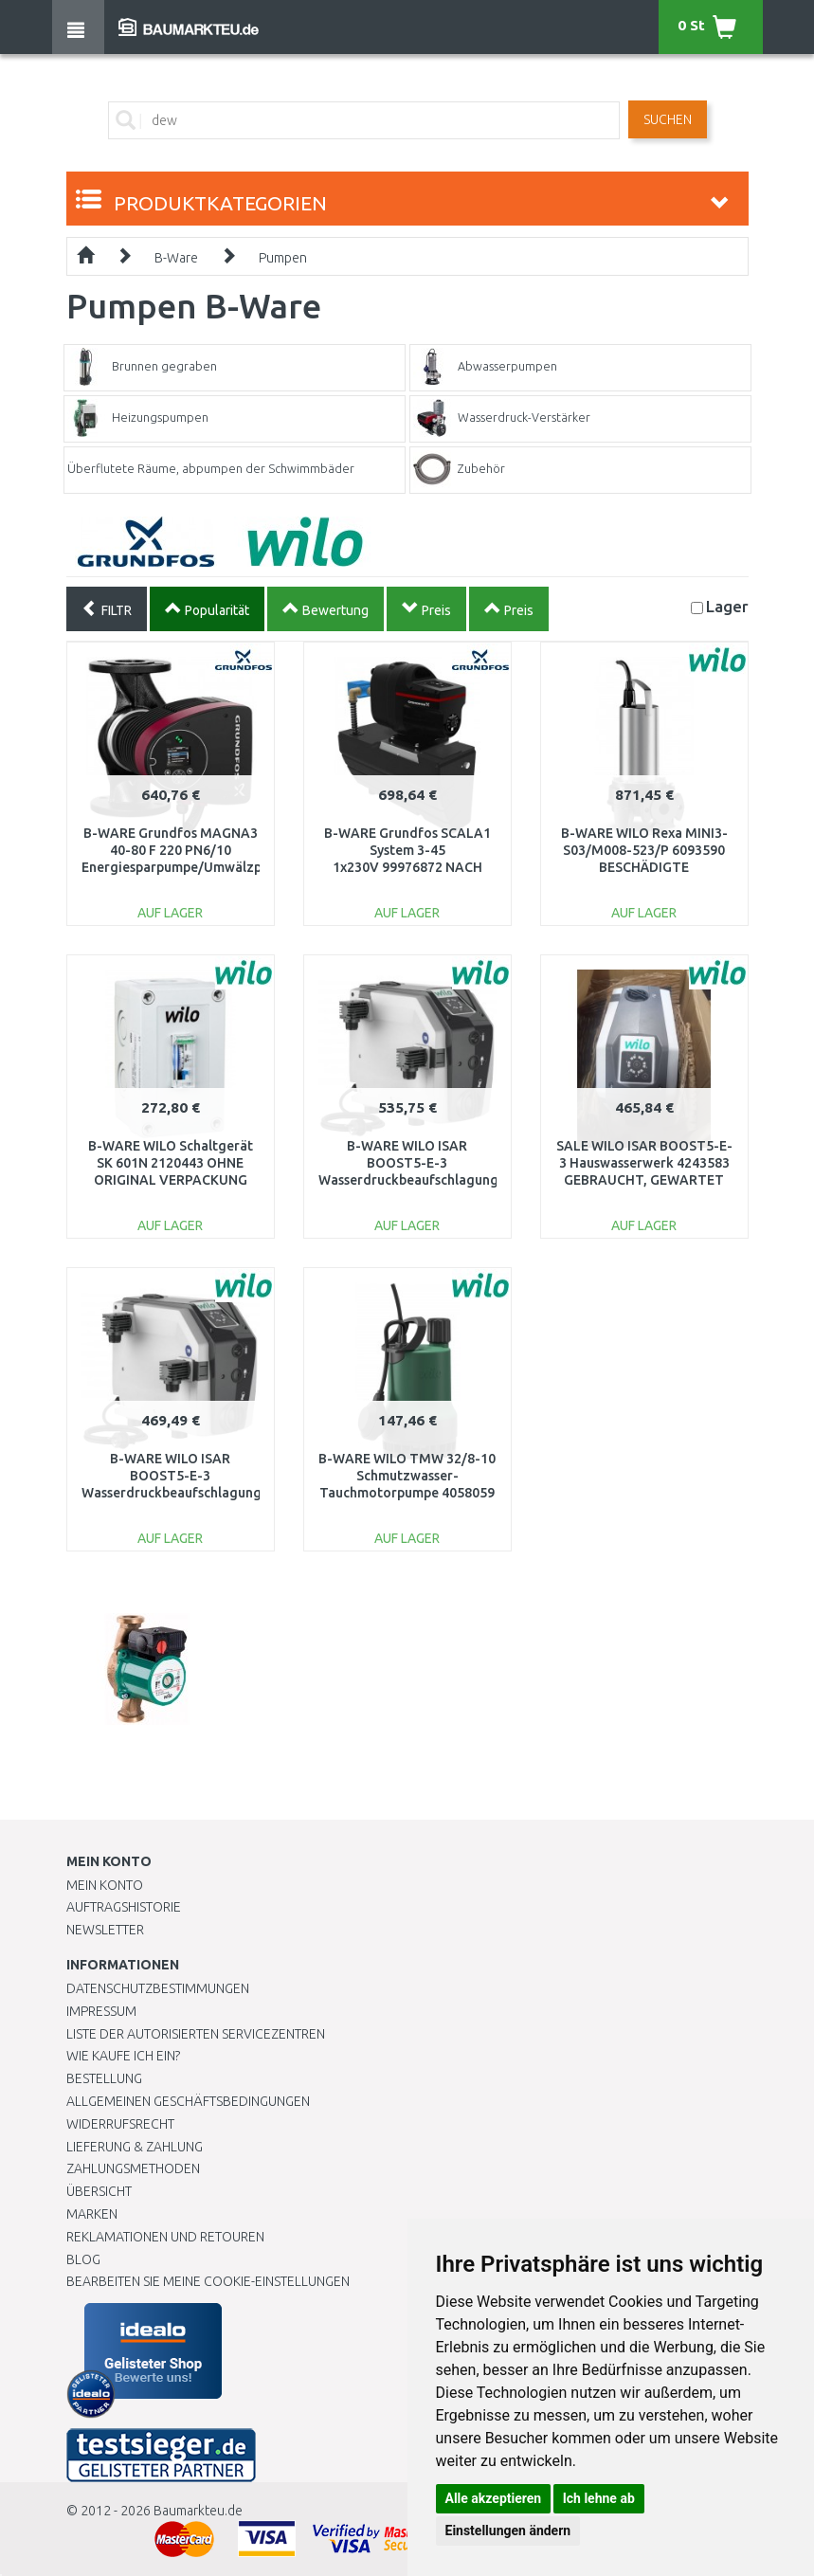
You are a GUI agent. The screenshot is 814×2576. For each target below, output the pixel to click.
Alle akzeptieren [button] (493, 2498)
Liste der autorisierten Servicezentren (195, 2033)
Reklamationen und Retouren (165, 2236)
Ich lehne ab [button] (599, 2498)
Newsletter (105, 1929)
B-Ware (176, 257)
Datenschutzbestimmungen (157, 1988)
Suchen (667, 119)
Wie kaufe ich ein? (123, 2055)
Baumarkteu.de (198, 2510)
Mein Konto (104, 1885)
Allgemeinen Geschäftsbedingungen (188, 2101)
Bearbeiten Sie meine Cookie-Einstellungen (208, 2281)
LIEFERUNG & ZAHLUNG (134, 2146)
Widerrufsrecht (120, 2124)
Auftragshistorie (123, 1906)
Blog (83, 2259)
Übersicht (99, 2191)
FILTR (106, 608)
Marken (92, 2214)
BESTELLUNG (104, 2078)
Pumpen (283, 257)
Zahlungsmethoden (133, 2168)
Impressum (101, 2011)
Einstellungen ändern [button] (508, 2530)
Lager (727, 606)
